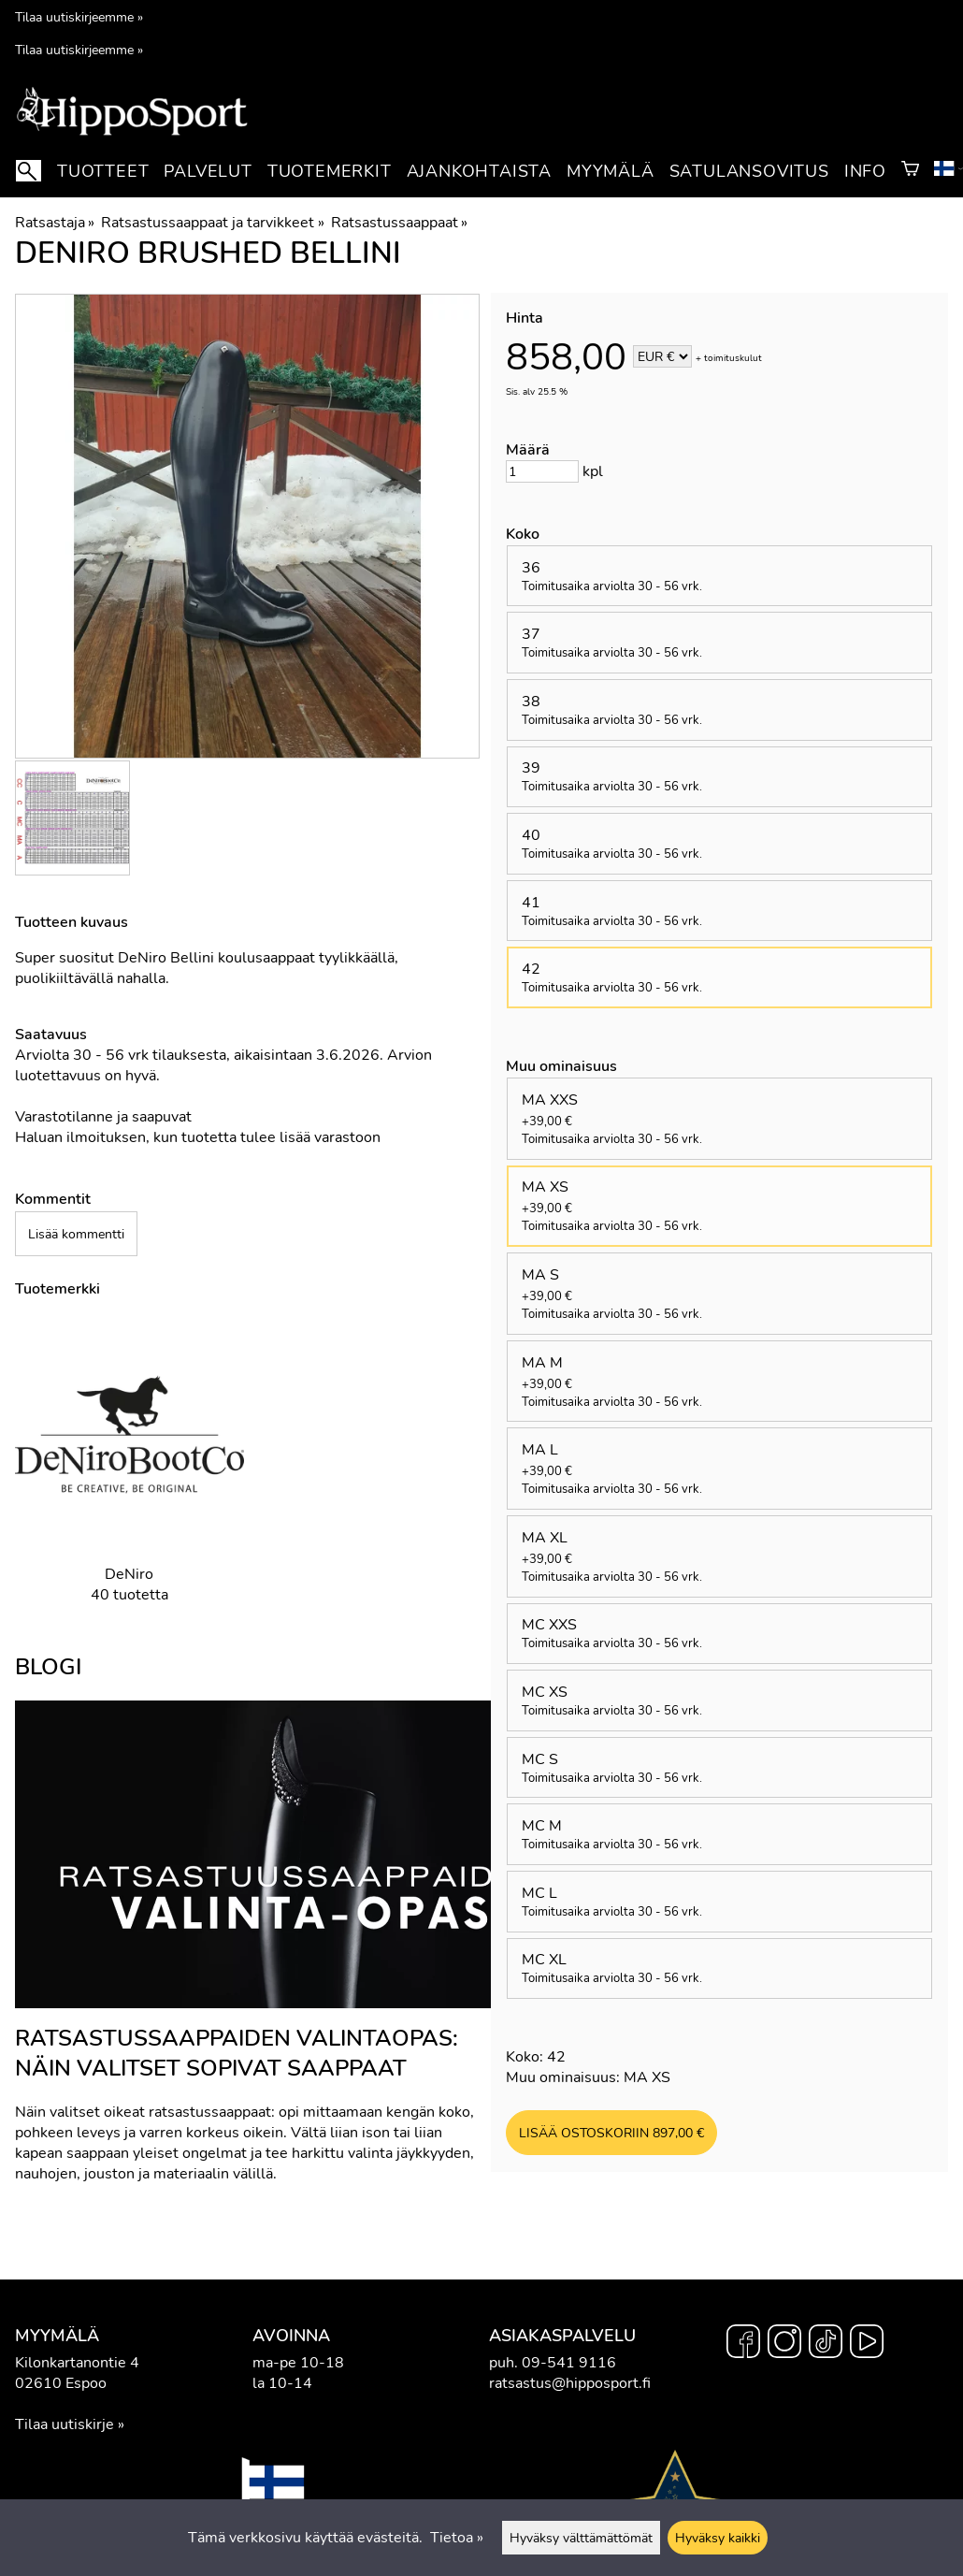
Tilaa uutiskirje (64, 2424)
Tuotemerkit (329, 171)
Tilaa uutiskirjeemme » (79, 16)
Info (865, 171)
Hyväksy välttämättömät (581, 2537)
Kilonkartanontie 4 (77, 2362)
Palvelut (208, 171)
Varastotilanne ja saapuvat (103, 1117)
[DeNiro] (129, 1475)
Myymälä (610, 171)
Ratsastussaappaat (399, 222)
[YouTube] (867, 2344)
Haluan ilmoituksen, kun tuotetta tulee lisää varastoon (198, 1137)
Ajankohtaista (479, 171)
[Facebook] (743, 2344)
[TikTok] (825, 2344)
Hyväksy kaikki (717, 2537)
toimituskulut (733, 358)
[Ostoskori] (910, 171)
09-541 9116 (569, 2362)
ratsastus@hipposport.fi (570, 2383)
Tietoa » (456, 2537)
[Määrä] (542, 471)
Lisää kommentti (76, 1233)
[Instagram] (784, 2344)
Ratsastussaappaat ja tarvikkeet (212, 222)
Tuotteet (103, 171)
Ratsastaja (54, 222)
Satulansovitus (749, 171)
